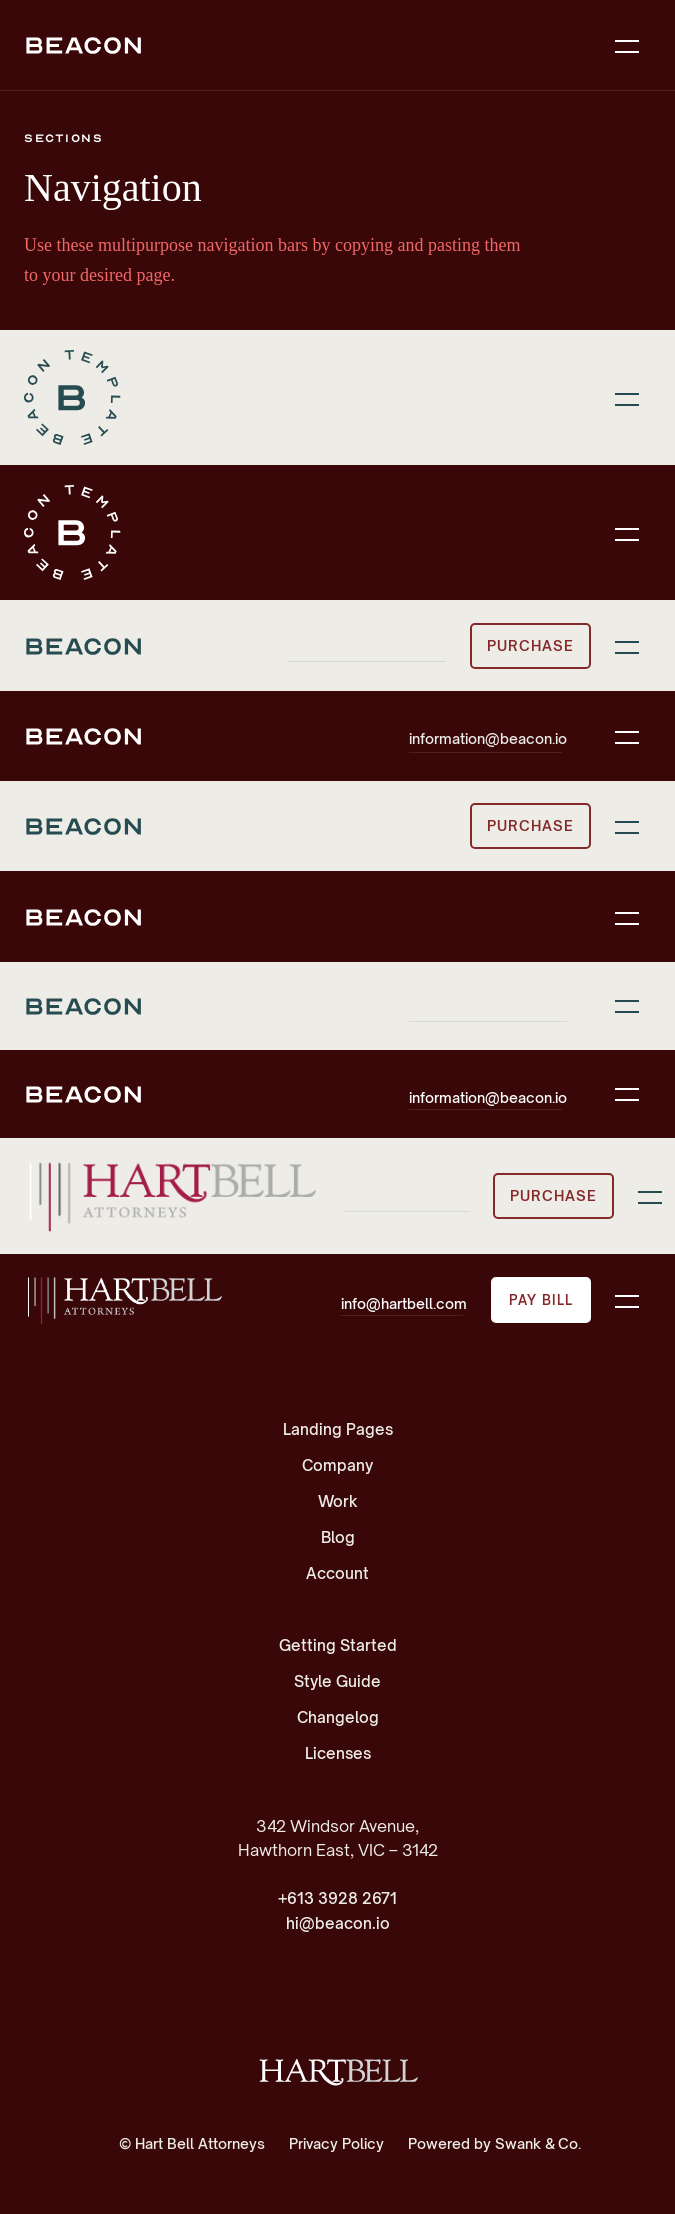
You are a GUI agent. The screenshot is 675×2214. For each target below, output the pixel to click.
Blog (338, 1537)
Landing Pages (338, 1429)
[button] (627, 45)
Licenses (338, 1753)
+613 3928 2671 (337, 1898)
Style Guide (337, 1681)
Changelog (338, 1717)
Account (337, 1573)
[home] (124, 1300)
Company (337, 1465)
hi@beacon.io (338, 1923)
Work (338, 1501)
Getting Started (338, 1645)
